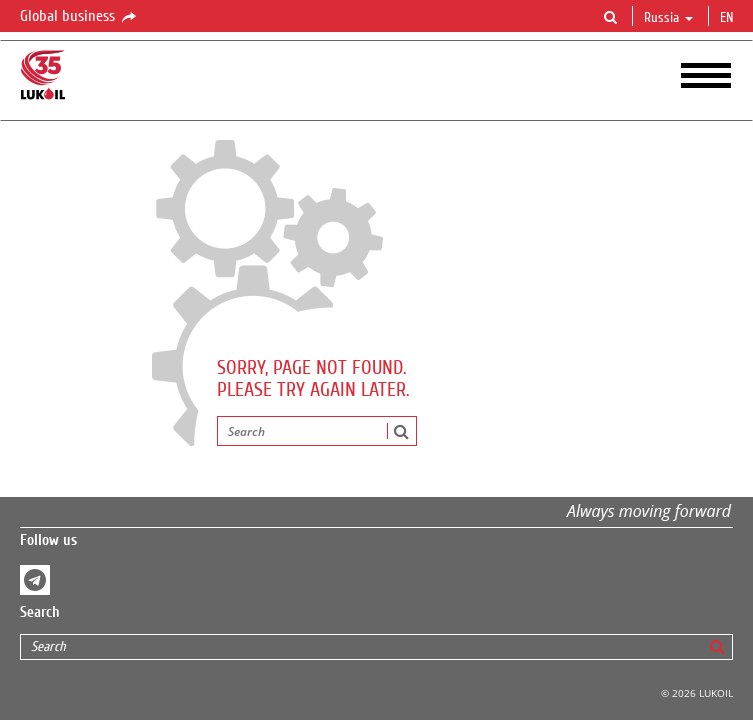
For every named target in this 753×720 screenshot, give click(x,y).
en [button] (729, 18)
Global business (79, 17)
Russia (668, 18)
